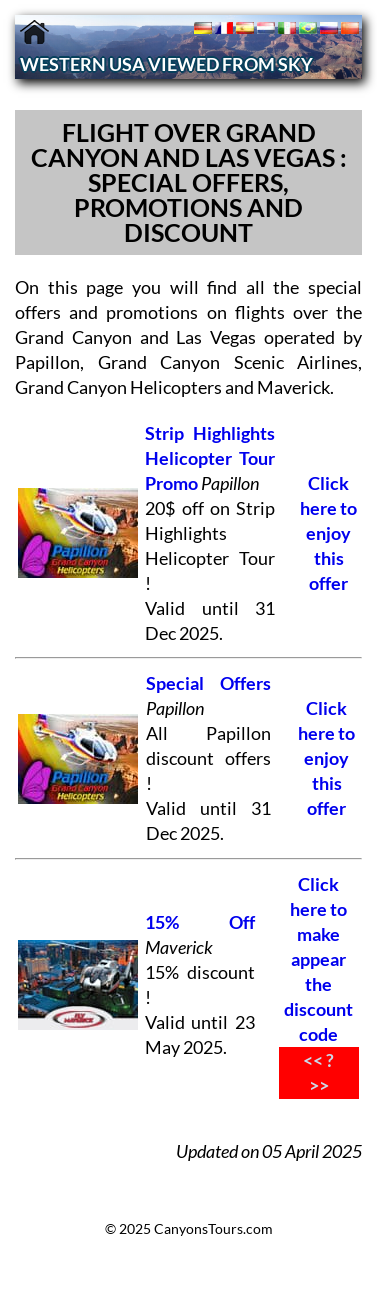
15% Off (199, 922)
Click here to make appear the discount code (318, 959)
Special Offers (208, 683)
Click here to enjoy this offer (328, 533)
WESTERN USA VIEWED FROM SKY (166, 64)
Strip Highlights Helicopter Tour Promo (210, 458)
